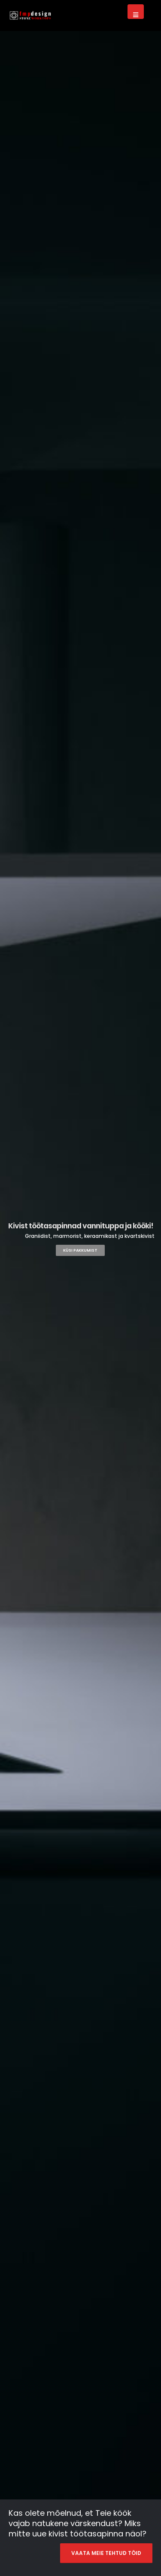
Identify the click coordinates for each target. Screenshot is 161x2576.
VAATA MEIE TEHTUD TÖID (106, 2553)
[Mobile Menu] (136, 11)
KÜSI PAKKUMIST (80, 1250)
